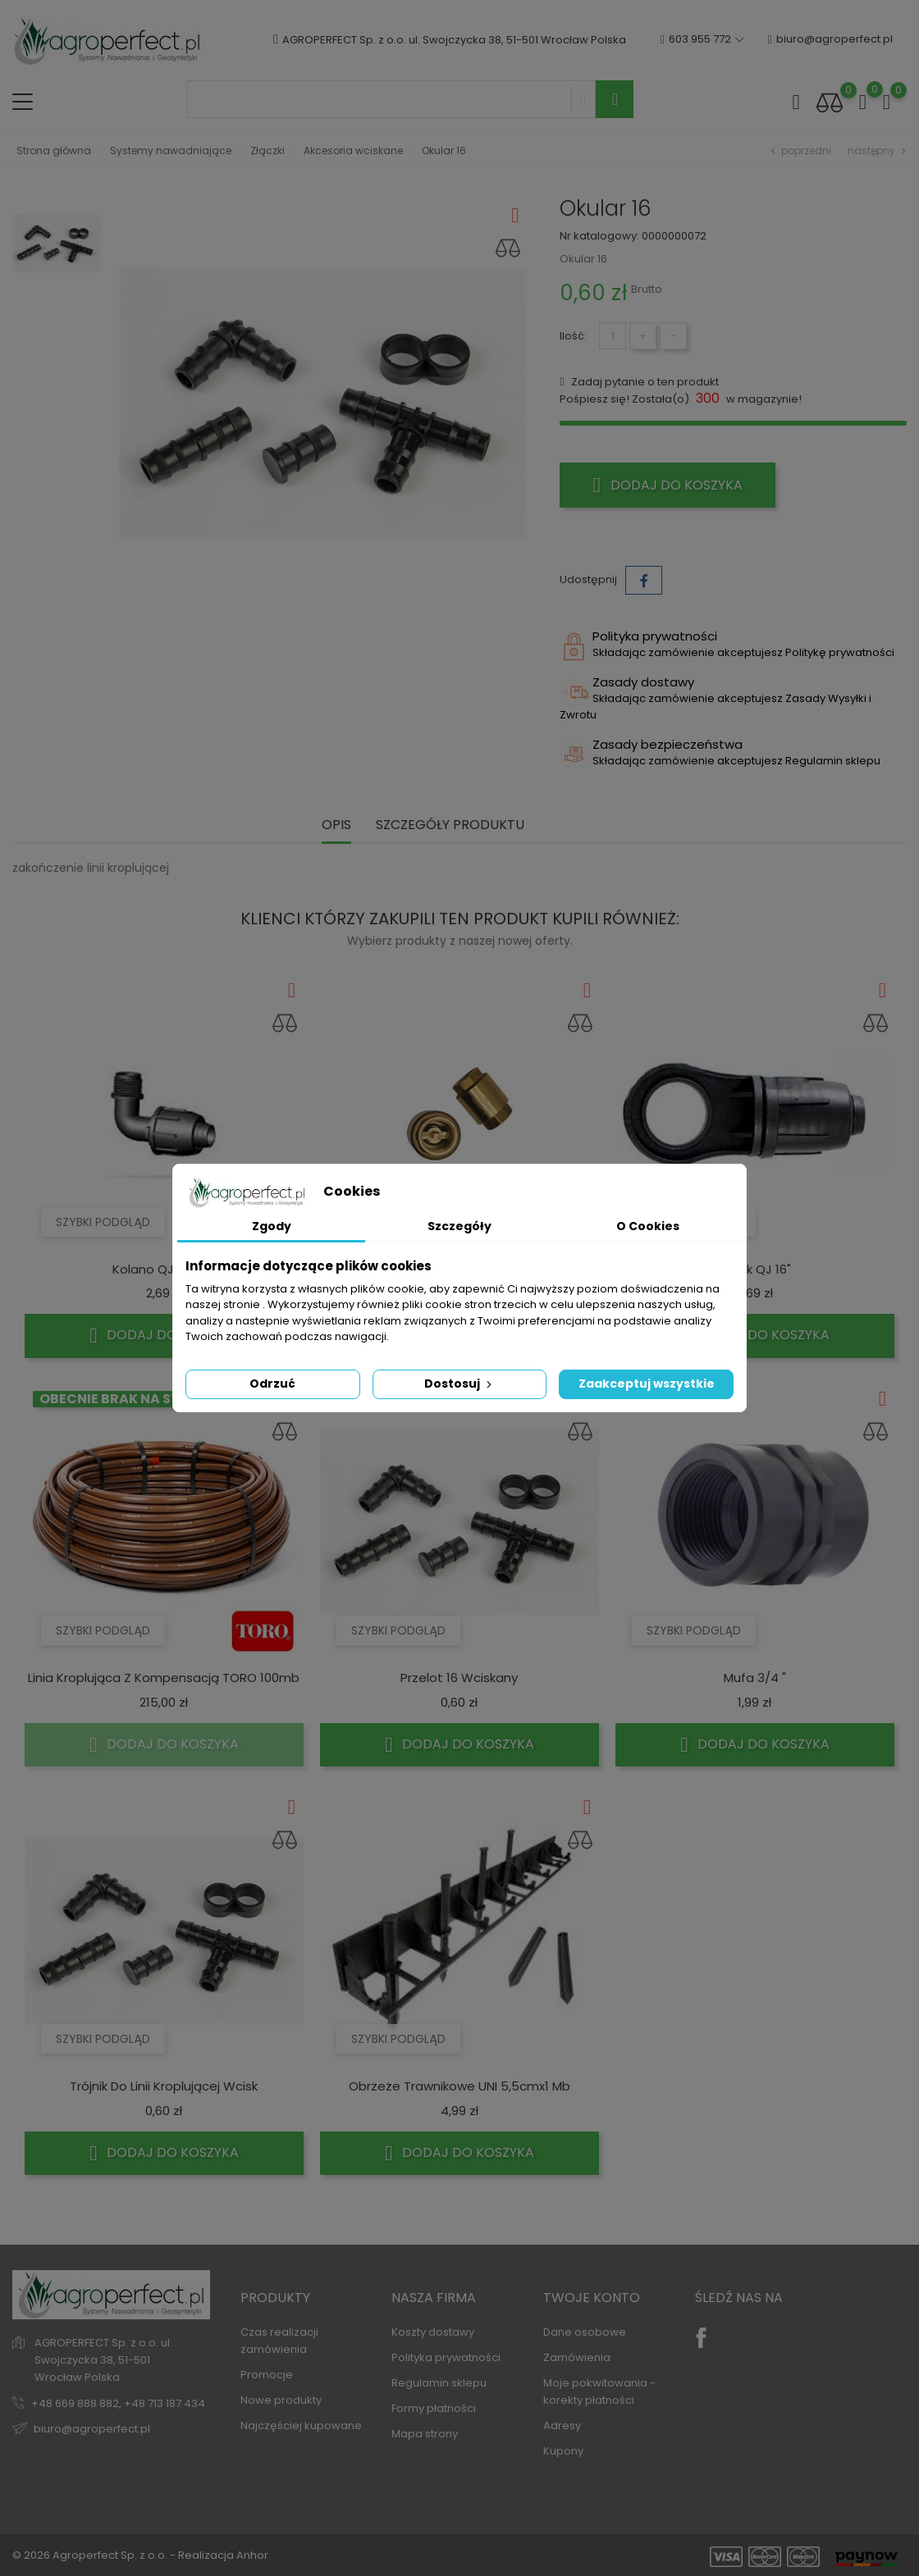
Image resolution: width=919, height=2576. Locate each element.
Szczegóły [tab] (459, 1226)
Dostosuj (459, 1383)
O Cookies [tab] (647, 1226)
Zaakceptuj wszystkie (646, 1383)
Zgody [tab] (271, 1226)
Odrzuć (272, 1383)
